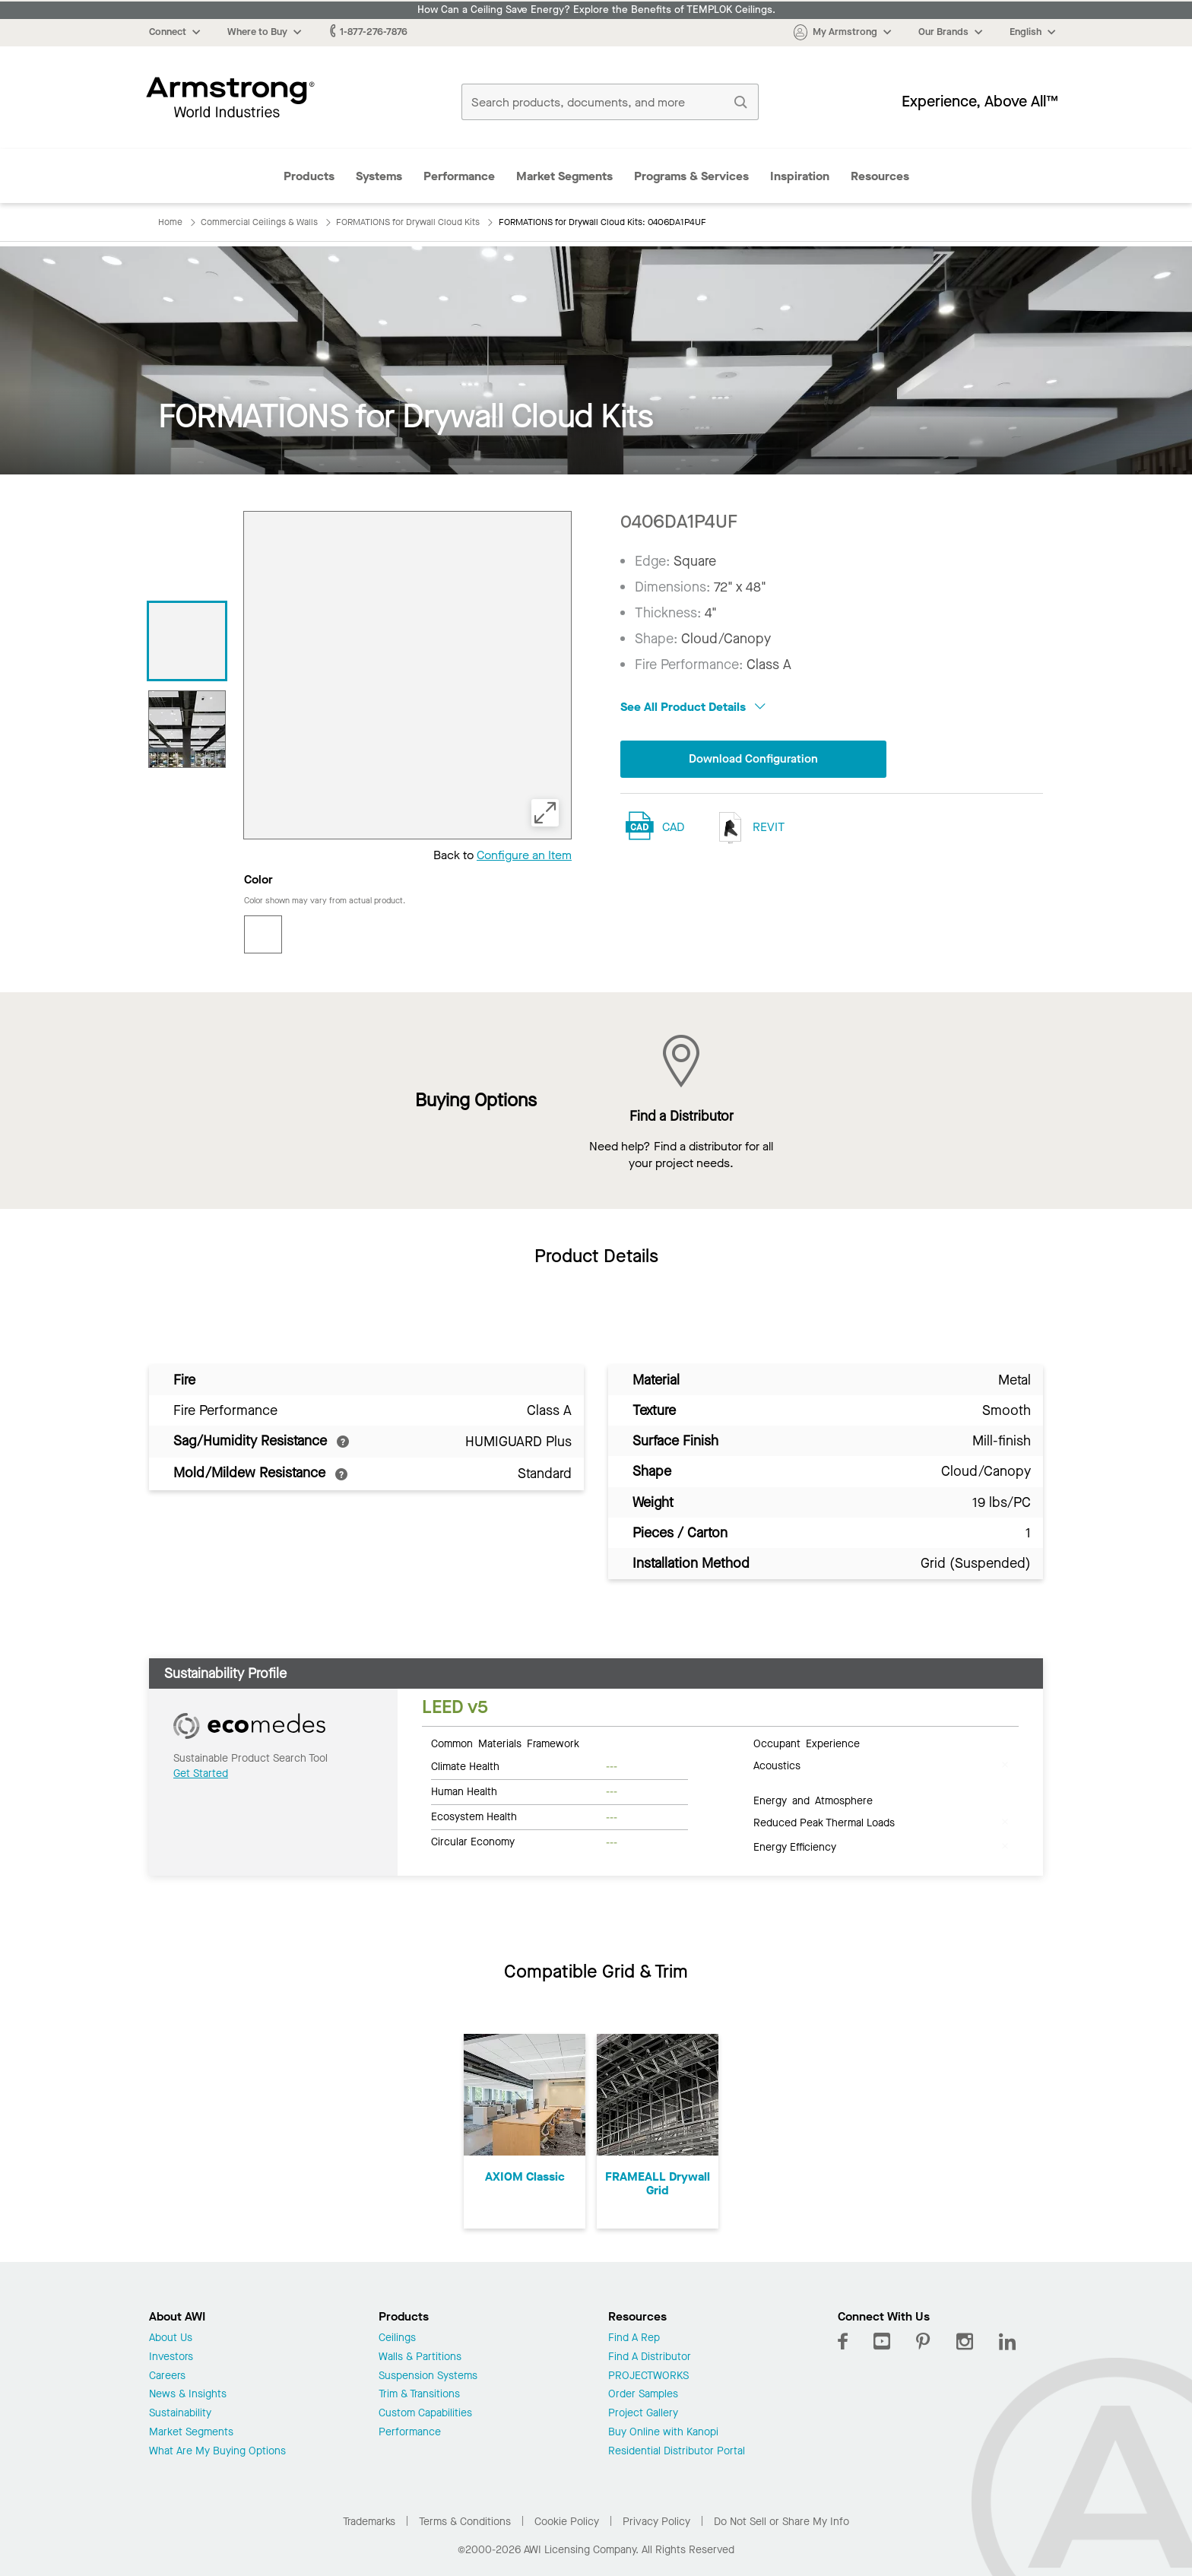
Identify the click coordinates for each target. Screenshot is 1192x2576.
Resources (880, 176)
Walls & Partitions (420, 2357)
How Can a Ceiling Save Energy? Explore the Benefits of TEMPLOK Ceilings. (596, 10)
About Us (170, 2338)
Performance (459, 176)
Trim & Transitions (419, 2394)
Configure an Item (524, 855)
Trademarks (369, 2521)
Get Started (200, 1773)
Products (309, 176)
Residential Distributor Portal (676, 2451)
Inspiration (799, 176)
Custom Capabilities (425, 2413)
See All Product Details (693, 707)
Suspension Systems (428, 2376)
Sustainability (180, 2413)
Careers (167, 2376)
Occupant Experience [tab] (806, 1742)
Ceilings (397, 2338)
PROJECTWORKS (648, 2376)
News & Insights (188, 2394)
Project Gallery (643, 2413)
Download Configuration (753, 759)
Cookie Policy (566, 2521)
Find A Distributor (649, 2357)
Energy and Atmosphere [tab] (813, 1799)
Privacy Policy (656, 2521)
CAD (673, 828)
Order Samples (643, 2394)
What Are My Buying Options (217, 2451)
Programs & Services (691, 176)
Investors (171, 2357)
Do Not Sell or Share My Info (781, 2521)
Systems (379, 176)
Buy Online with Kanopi (663, 2432)
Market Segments (564, 176)
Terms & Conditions (465, 2521)
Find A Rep (634, 2338)
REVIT (748, 828)
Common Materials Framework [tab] (505, 1742)
